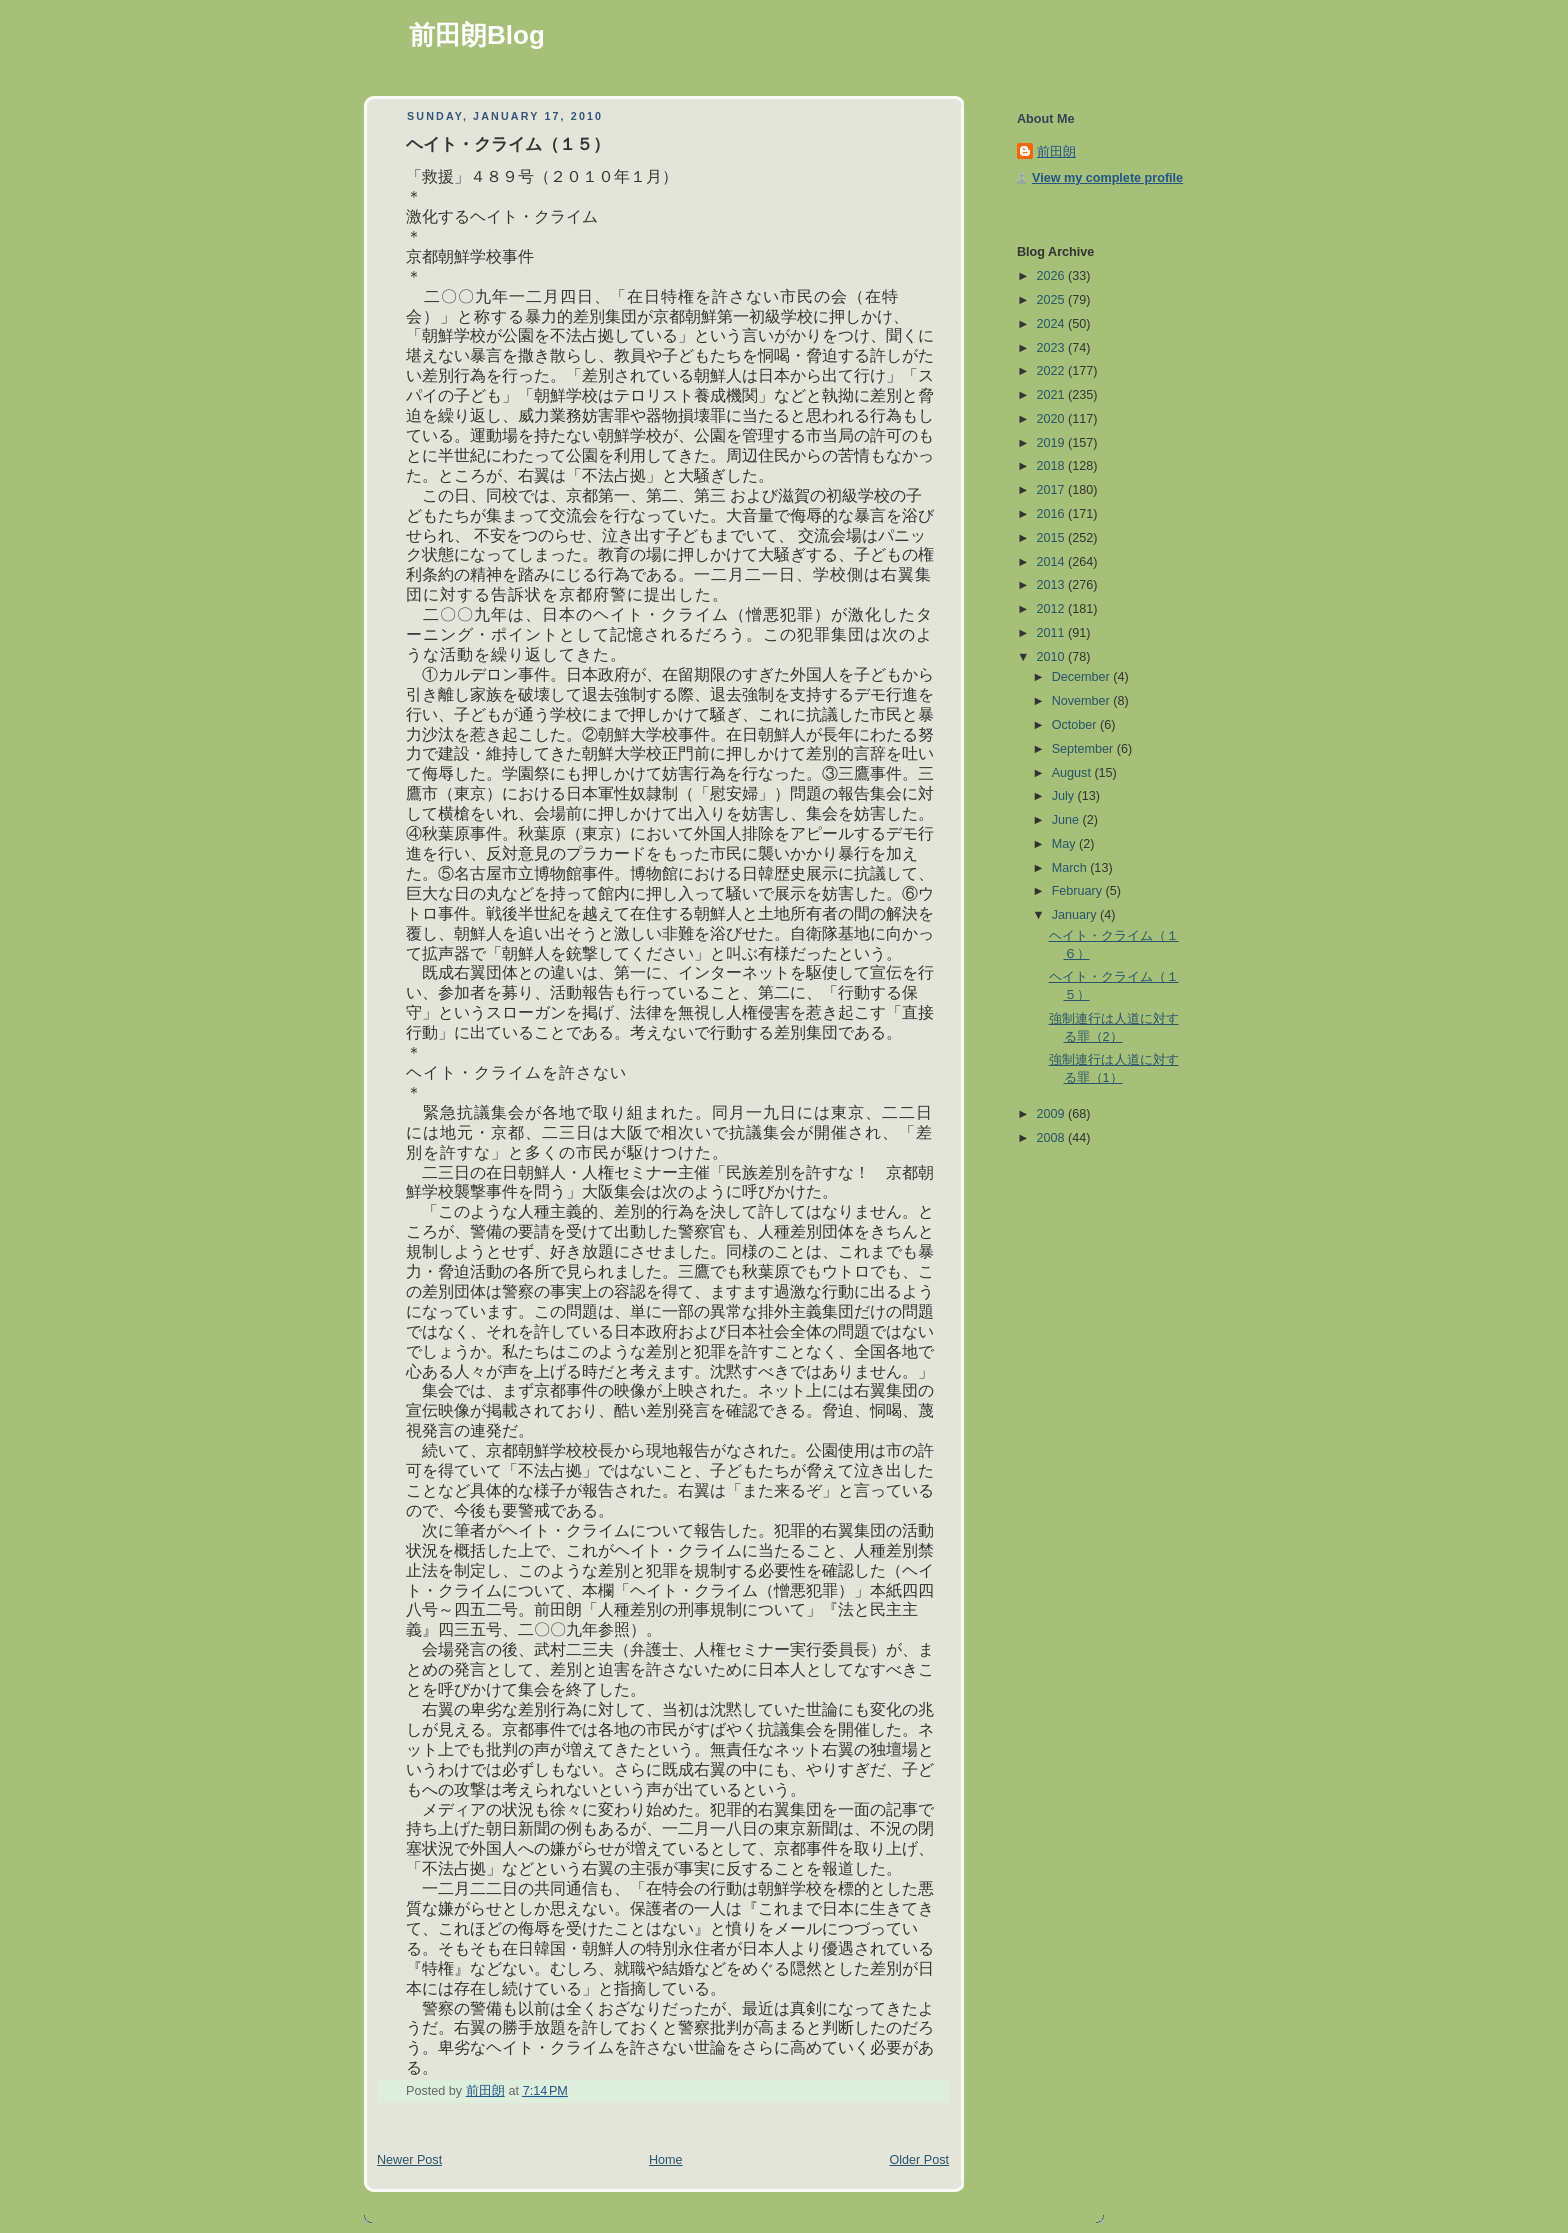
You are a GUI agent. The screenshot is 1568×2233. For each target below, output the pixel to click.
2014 (1053, 562)
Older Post (919, 2160)
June (1067, 820)
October (1076, 725)
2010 (1053, 657)
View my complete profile (1107, 178)
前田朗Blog (477, 35)
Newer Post (409, 2160)
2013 (1053, 585)
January (1076, 915)
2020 (1053, 419)
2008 (1053, 1138)
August (1073, 773)
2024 (1053, 324)
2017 (1053, 490)
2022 (1053, 371)
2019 (1053, 443)
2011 (1053, 633)
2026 (1053, 276)
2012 (1053, 609)
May (1065, 844)
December (1083, 677)
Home (666, 2160)
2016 (1053, 514)
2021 (1053, 395)
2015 (1053, 538)
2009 (1053, 1114)
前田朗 (1056, 152)
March (1071, 868)
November (1083, 701)
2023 (1053, 348)
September (1084, 749)
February (1079, 891)
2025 (1053, 300)
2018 (1053, 466)
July (1065, 796)
